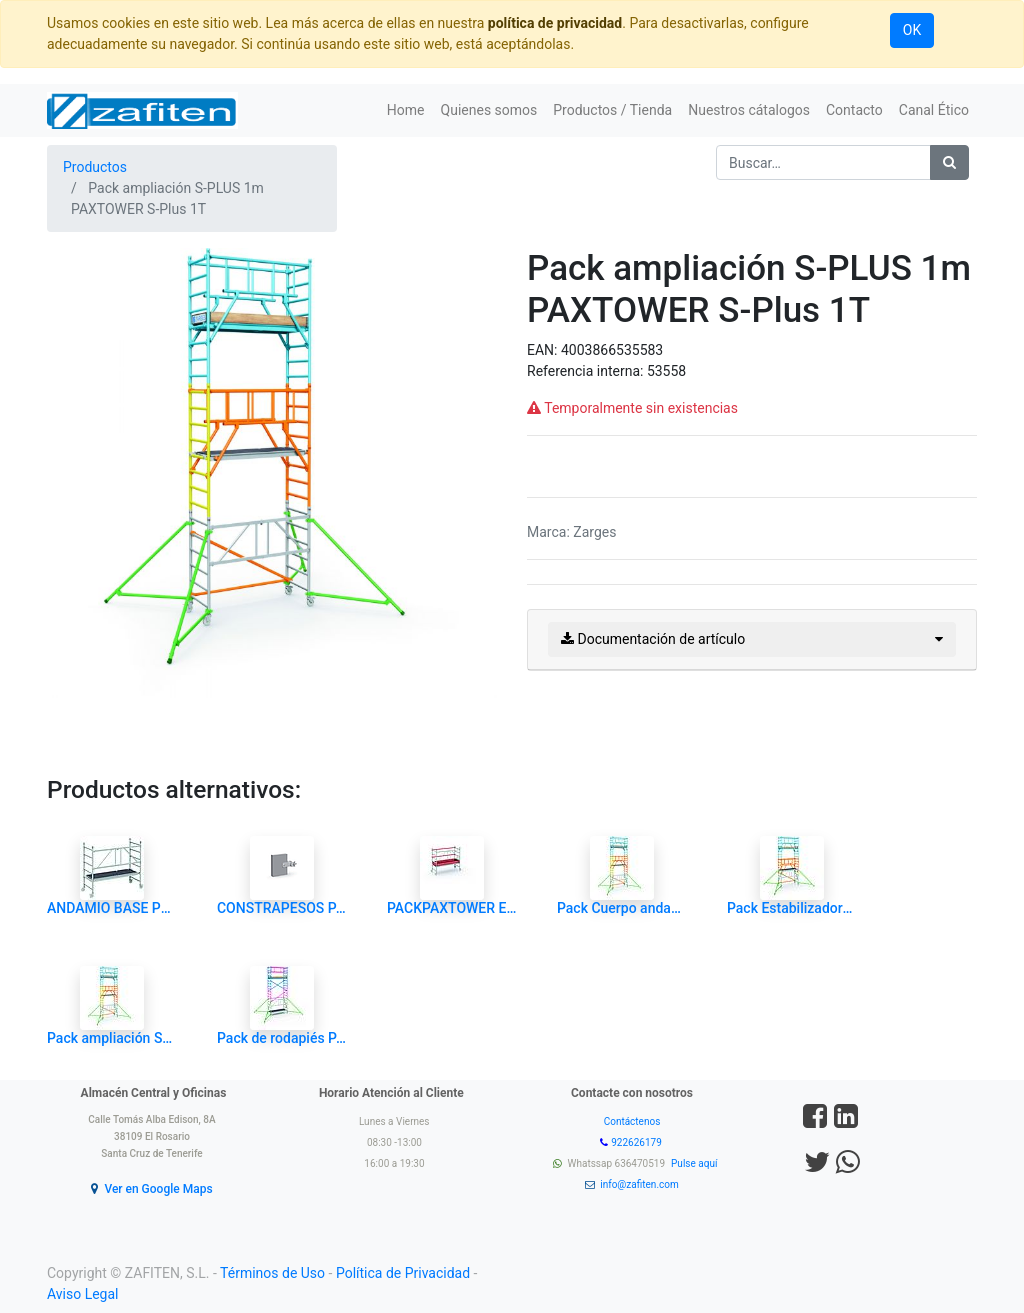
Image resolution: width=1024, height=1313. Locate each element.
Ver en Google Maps (158, 1189)
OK (912, 30)
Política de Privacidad (403, 1273)
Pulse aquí (695, 1163)
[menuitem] (406, 110)
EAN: (544, 350)
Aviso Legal (83, 1294)
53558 (666, 371)
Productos (95, 167)
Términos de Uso (272, 1273)
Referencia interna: (587, 371)
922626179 (637, 1142)
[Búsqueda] (949, 162)
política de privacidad (555, 23)
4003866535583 (612, 350)
